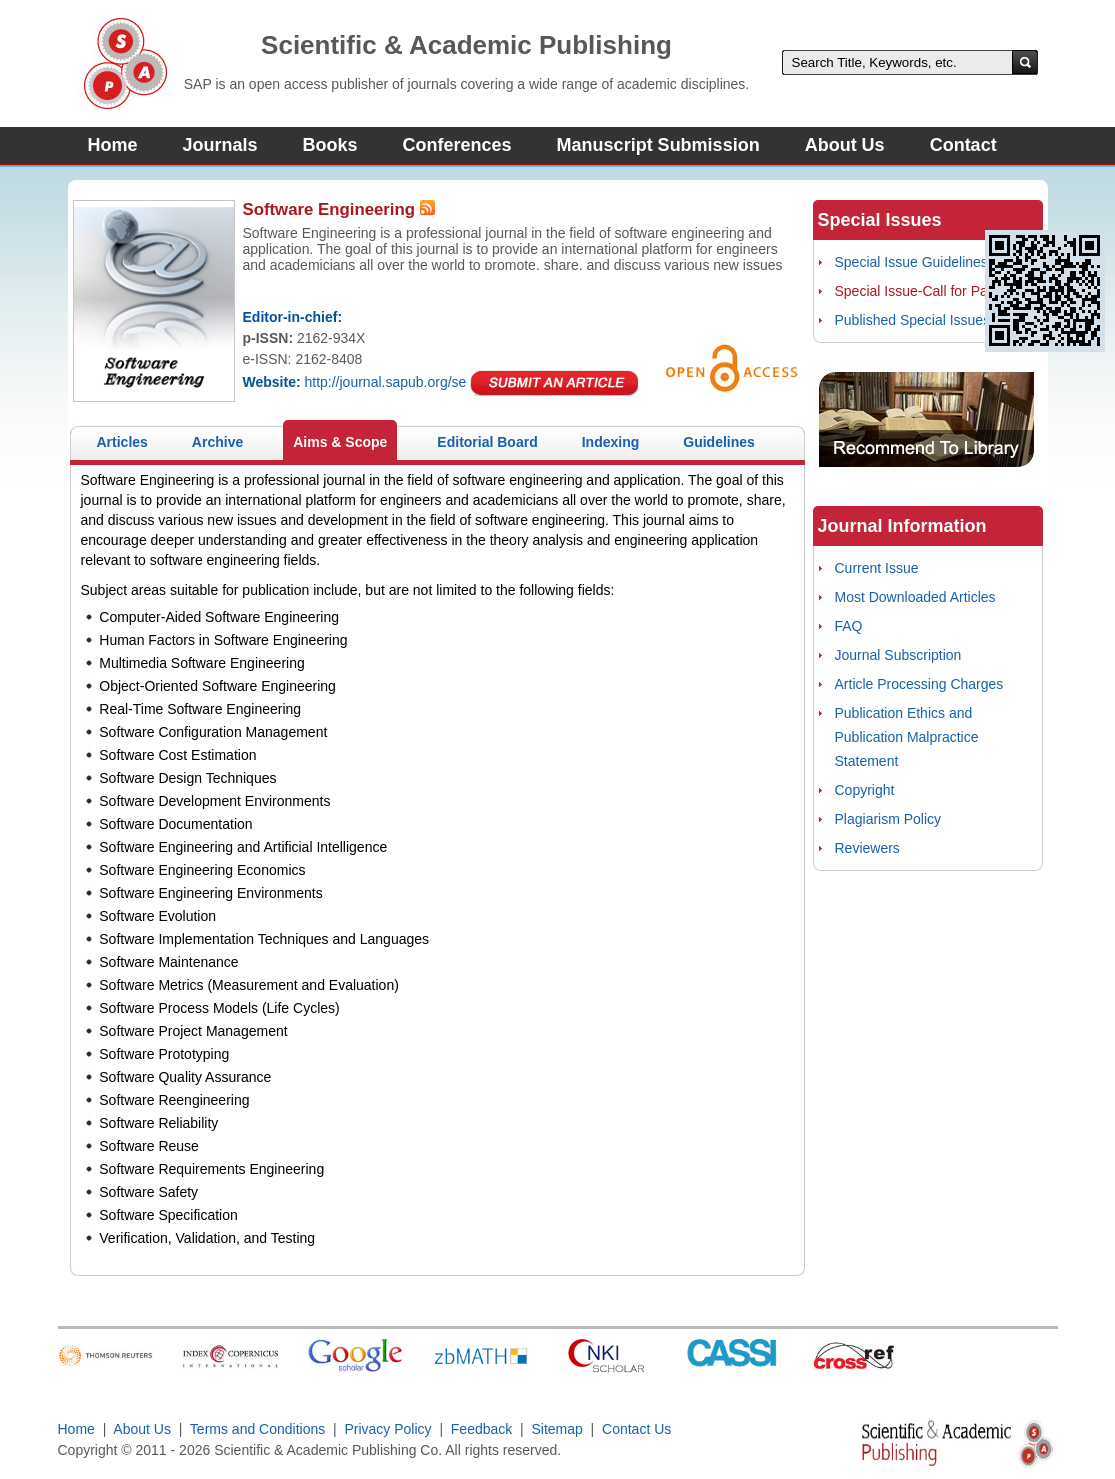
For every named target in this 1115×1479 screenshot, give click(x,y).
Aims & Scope (340, 442)
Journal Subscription (898, 655)
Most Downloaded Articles (915, 597)
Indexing (611, 442)
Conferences (457, 145)
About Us (845, 145)
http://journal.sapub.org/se (385, 382)
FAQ (849, 626)
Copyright (865, 790)
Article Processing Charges (919, 684)
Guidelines (719, 442)
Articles (122, 442)
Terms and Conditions (257, 1429)
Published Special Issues (913, 320)
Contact (963, 145)
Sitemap (556, 1429)
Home (113, 145)
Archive (217, 442)
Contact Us (636, 1429)
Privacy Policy (388, 1429)
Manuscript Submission (658, 145)
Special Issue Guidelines (911, 262)
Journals (220, 145)
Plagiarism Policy (888, 819)
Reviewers (867, 848)
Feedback (481, 1429)
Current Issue (877, 568)
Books (330, 145)
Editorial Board (487, 442)
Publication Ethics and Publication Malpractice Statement (907, 737)
